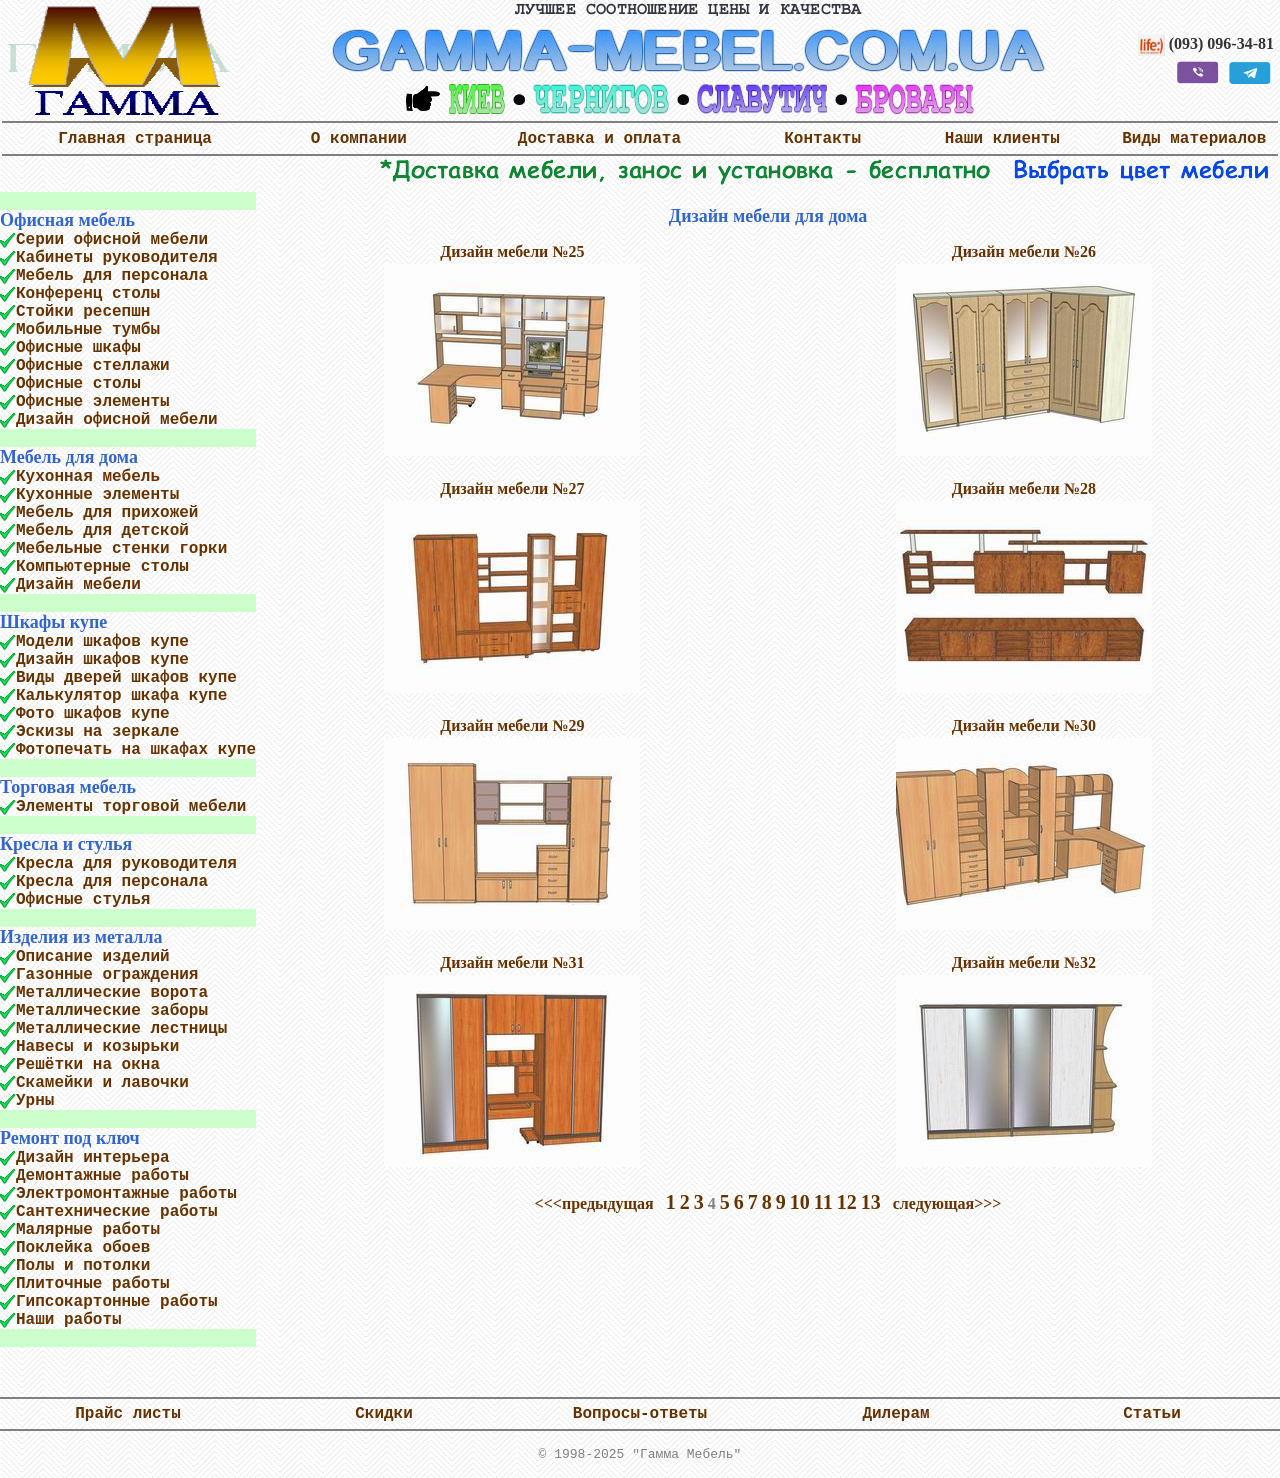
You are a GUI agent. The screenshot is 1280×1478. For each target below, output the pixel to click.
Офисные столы (78, 384)
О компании (359, 139)
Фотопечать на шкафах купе (136, 750)
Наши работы (69, 1320)
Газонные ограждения (107, 975)
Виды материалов (1194, 139)
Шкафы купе (53, 622)
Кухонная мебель (88, 477)
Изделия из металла (81, 937)
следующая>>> (947, 1203)
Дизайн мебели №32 (1024, 962)
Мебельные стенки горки (121, 549)
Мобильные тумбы (88, 330)
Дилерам (895, 1414)
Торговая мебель (68, 787)
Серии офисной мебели (112, 240)
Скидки (384, 1414)
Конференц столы (88, 294)
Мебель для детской (102, 531)
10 (800, 1202)
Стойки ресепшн (83, 312)
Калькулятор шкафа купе (121, 696)
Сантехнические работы (117, 1212)
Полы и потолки (83, 1266)
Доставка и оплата (599, 139)
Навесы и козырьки (97, 1047)
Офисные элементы (93, 402)
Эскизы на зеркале (97, 732)
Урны (35, 1101)
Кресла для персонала (112, 882)
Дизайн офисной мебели (117, 420)
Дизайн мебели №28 (1024, 488)
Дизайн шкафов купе (102, 660)
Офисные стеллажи (93, 366)
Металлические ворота (112, 993)
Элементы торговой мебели (131, 807)
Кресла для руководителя (126, 864)
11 (823, 1202)
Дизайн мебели (78, 585)
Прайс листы (128, 1414)
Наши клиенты (1002, 139)
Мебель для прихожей (107, 513)
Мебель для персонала (112, 276)
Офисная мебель (67, 220)
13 (871, 1202)
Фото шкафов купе (93, 714)
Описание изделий (93, 957)
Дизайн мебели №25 (512, 251)
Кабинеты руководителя (117, 258)
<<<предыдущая (594, 1203)
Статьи (1152, 1414)
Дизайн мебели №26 (1024, 251)
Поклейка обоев (83, 1248)
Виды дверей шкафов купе (126, 678)
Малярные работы (88, 1230)
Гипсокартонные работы (117, 1302)
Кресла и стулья (66, 844)
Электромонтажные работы (126, 1194)
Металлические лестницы (121, 1029)
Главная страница (135, 139)
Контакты (822, 139)
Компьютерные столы (102, 567)
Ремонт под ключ (70, 1138)
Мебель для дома (69, 457)
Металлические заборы (112, 1011)
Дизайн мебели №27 (512, 488)
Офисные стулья (83, 900)
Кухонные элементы (97, 495)
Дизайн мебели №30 (1024, 725)
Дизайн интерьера (93, 1158)
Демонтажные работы (102, 1176)
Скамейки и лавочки (102, 1083)
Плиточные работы (93, 1284)
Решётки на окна (88, 1065)
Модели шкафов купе (102, 642)
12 (847, 1202)
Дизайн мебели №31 (512, 962)
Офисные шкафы (78, 348)
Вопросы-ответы (640, 1414)
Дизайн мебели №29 (512, 725)
